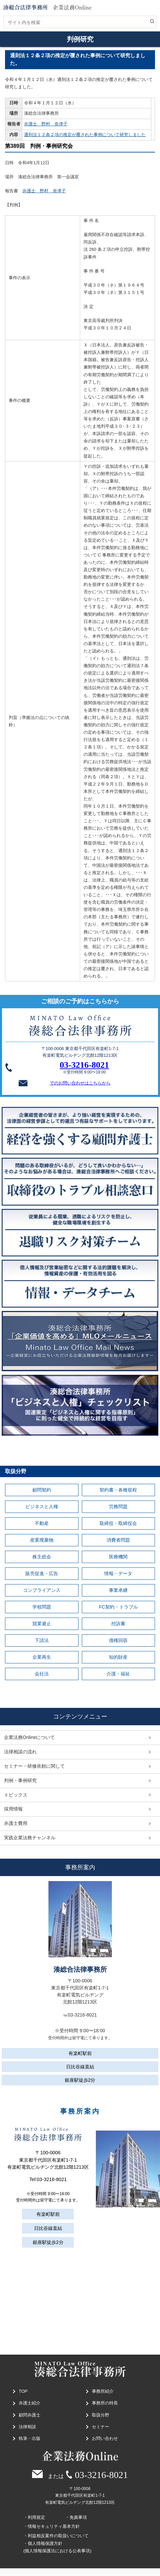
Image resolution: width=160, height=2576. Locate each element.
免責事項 (78, 2517)
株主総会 (41, 1556)
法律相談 (27, 2426)
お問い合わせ (105, 2438)
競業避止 (41, 1623)
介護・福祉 (118, 1673)
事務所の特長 (105, 2402)
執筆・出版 (29, 2438)
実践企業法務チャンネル (29, 1837)
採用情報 (13, 1809)
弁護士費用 (15, 1823)
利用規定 (36, 2517)
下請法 (42, 1640)
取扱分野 (100, 2414)
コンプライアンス (41, 1590)
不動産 (42, 1523)
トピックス (15, 1794)
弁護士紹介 (29, 2402)
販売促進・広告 (41, 1573)
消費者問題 (118, 1540)
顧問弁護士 (29, 2414)
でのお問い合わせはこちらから (63, 1083)
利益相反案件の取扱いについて (58, 2535)
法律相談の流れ (20, 1751)
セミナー (100, 2426)
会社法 (42, 1673)
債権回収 (118, 1640)
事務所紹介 (103, 2391)
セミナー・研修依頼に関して (34, 1766)
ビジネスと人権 (41, 1506)
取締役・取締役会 (118, 1523)
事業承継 (118, 1590)
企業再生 (41, 1657)
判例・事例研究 (20, 1780)
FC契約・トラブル (118, 1607)
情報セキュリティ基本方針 (54, 2526)
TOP (23, 2391)
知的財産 (118, 1657)
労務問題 (118, 1506)
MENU (152, 10)
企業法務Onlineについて (29, 1737)
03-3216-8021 (84, 1065)
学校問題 (41, 1607)
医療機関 (118, 1556)
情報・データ (118, 1573)
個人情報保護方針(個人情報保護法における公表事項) (57, 2547)
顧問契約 (41, 1489)
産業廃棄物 (41, 1540)
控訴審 (118, 1623)
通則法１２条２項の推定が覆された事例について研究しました (85, 134)
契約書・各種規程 (118, 1489)
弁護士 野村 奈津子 (45, 123)
